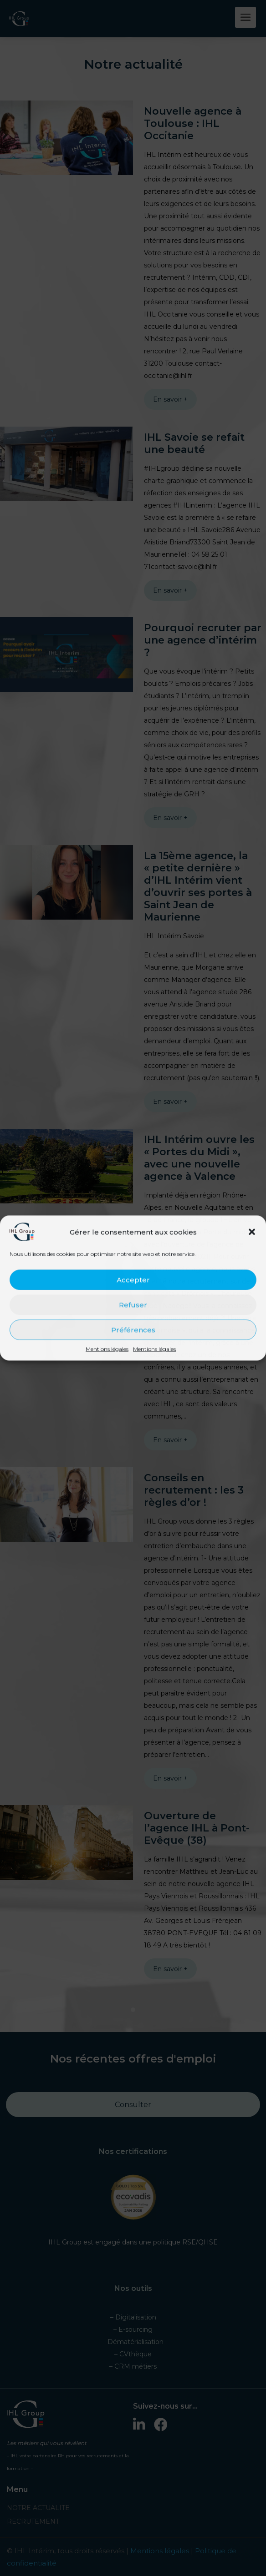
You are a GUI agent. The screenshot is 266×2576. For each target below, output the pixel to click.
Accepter (133, 1279)
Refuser (133, 1304)
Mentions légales (107, 1349)
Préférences (133, 1329)
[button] (251, 1232)
